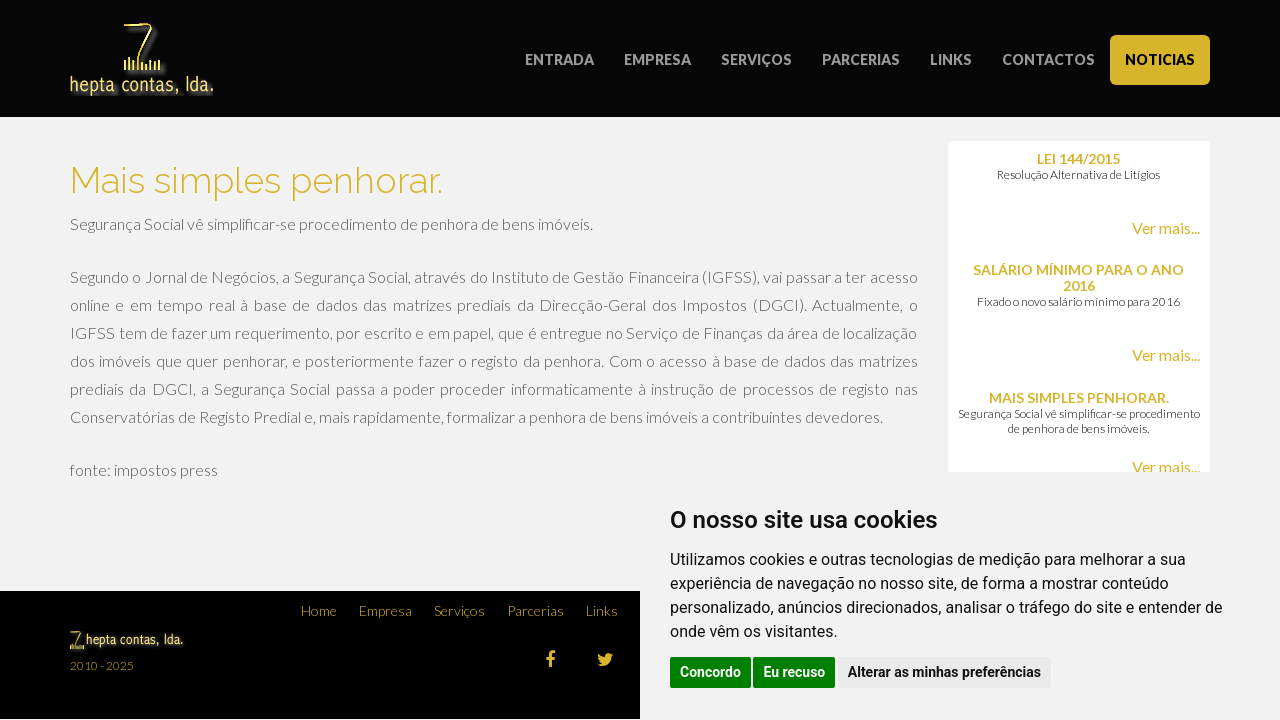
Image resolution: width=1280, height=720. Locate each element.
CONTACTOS (1048, 59)
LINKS (951, 59)
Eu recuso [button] (794, 672)
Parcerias (535, 610)
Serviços (459, 610)
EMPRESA (657, 59)
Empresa (385, 610)
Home (319, 610)
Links (602, 610)
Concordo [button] (710, 672)
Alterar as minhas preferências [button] (944, 672)
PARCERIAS (861, 59)
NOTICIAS (1160, 59)
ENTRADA (559, 59)
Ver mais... (1166, 227)
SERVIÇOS (756, 59)
